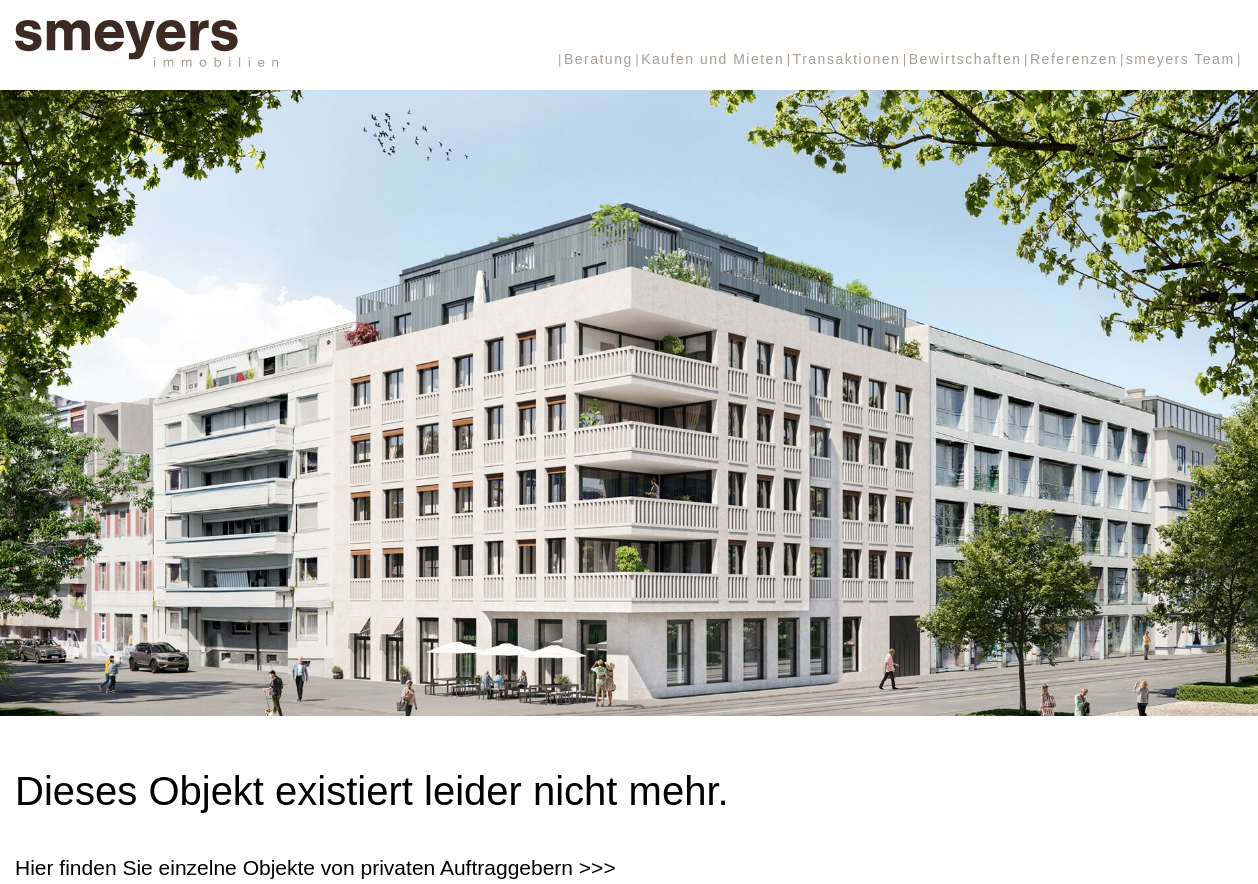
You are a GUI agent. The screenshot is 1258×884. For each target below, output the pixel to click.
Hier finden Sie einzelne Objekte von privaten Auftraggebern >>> (315, 867)
